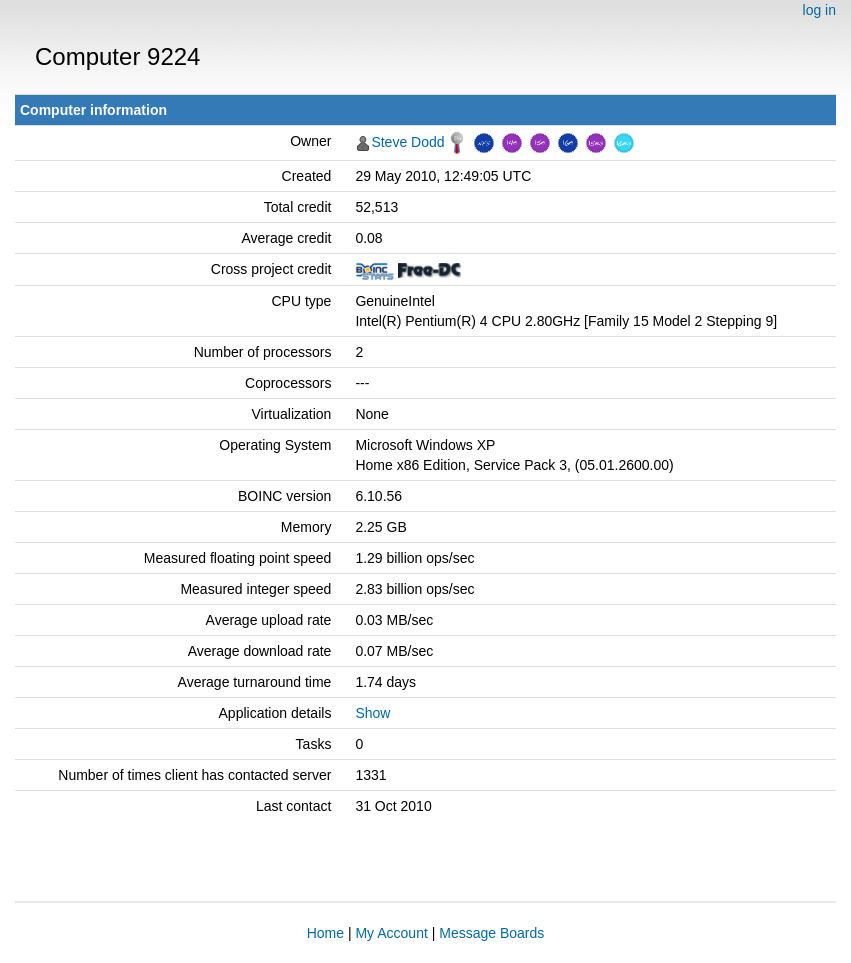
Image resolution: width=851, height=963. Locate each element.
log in (819, 10)
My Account (391, 933)
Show (372, 713)
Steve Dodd (407, 142)
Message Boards (491, 933)
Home (325, 933)
